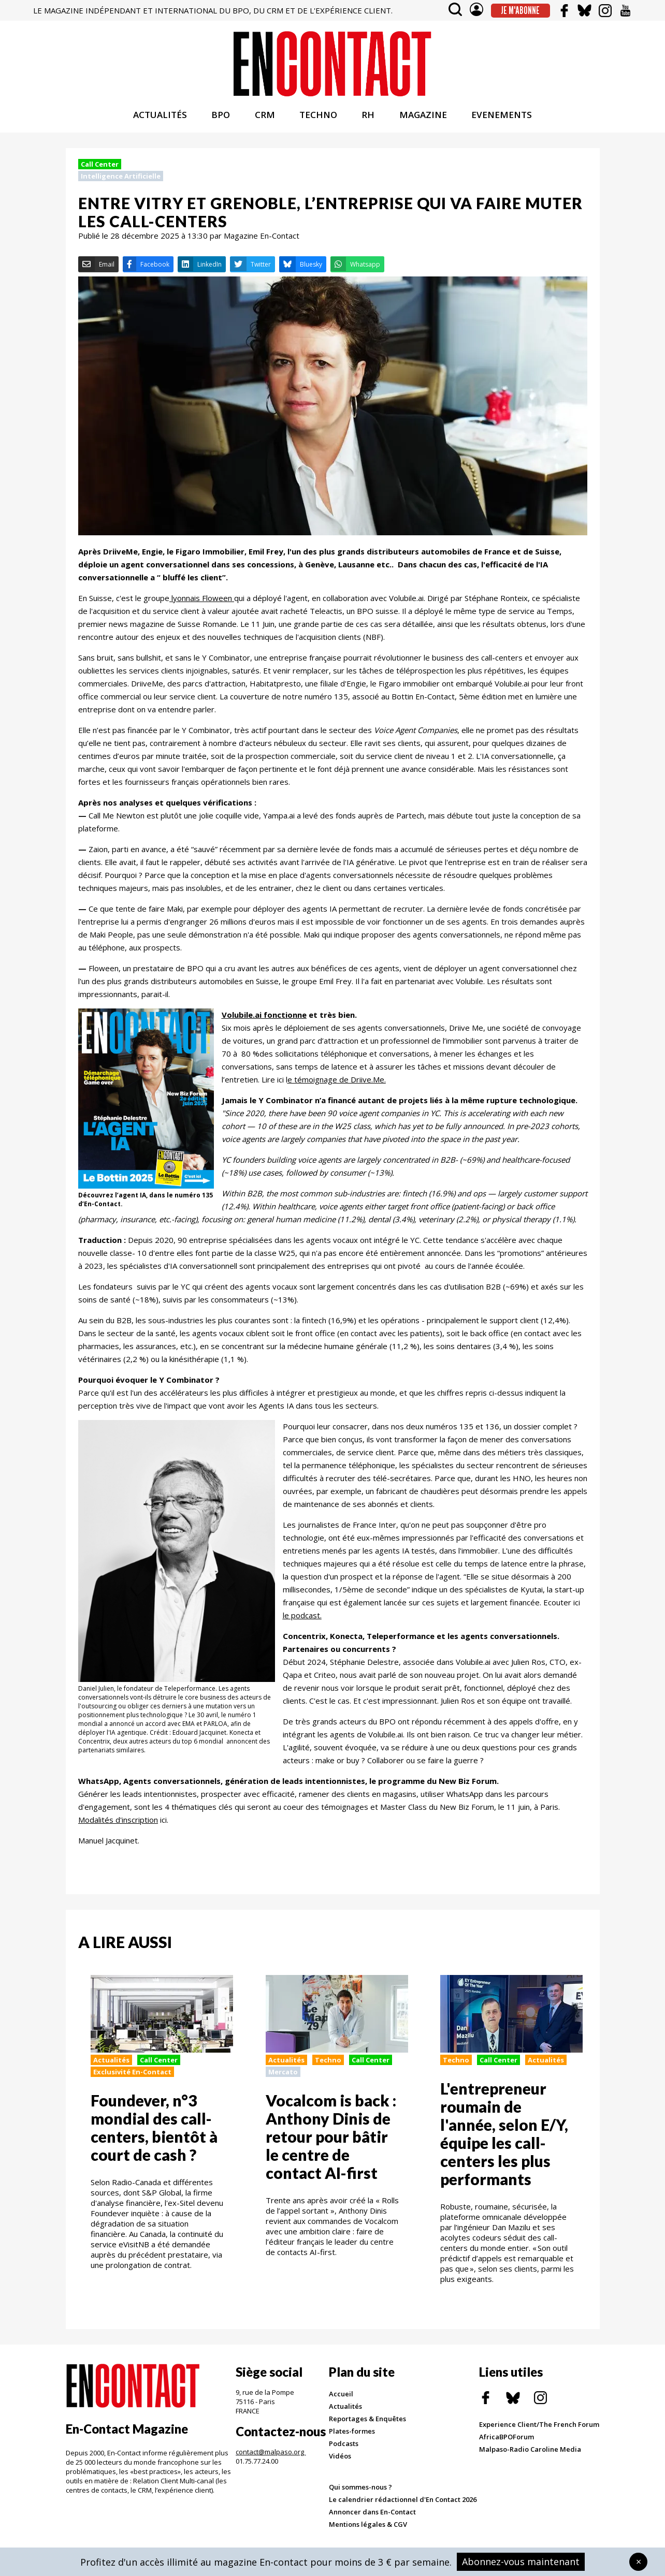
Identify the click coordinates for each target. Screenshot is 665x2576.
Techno (328, 2062)
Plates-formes (352, 2433)
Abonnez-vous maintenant (521, 2561)
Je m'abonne (520, 10)
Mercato (283, 2074)
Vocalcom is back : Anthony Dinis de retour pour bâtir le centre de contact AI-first (331, 2139)
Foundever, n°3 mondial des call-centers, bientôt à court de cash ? (154, 2130)
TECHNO (318, 117)
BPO (220, 117)
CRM (265, 117)
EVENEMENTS (501, 117)
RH (368, 117)
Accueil (341, 2396)
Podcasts (343, 2446)
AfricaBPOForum (506, 2439)
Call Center (100, 166)
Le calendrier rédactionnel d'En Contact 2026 (402, 2502)
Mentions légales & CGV (368, 2526)
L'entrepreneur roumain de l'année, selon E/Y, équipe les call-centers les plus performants (504, 2136)
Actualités (111, 2062)
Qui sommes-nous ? (360, 2489)
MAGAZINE (423, 117)
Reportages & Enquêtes (367, 2421)
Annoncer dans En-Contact (372, 2514)
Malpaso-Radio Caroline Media (530, 2451)
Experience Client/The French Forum (539, 2427)
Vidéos (340, 2458)
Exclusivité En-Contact (132, 2074)
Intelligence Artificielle (121, 178)
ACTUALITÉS (160, 117)
